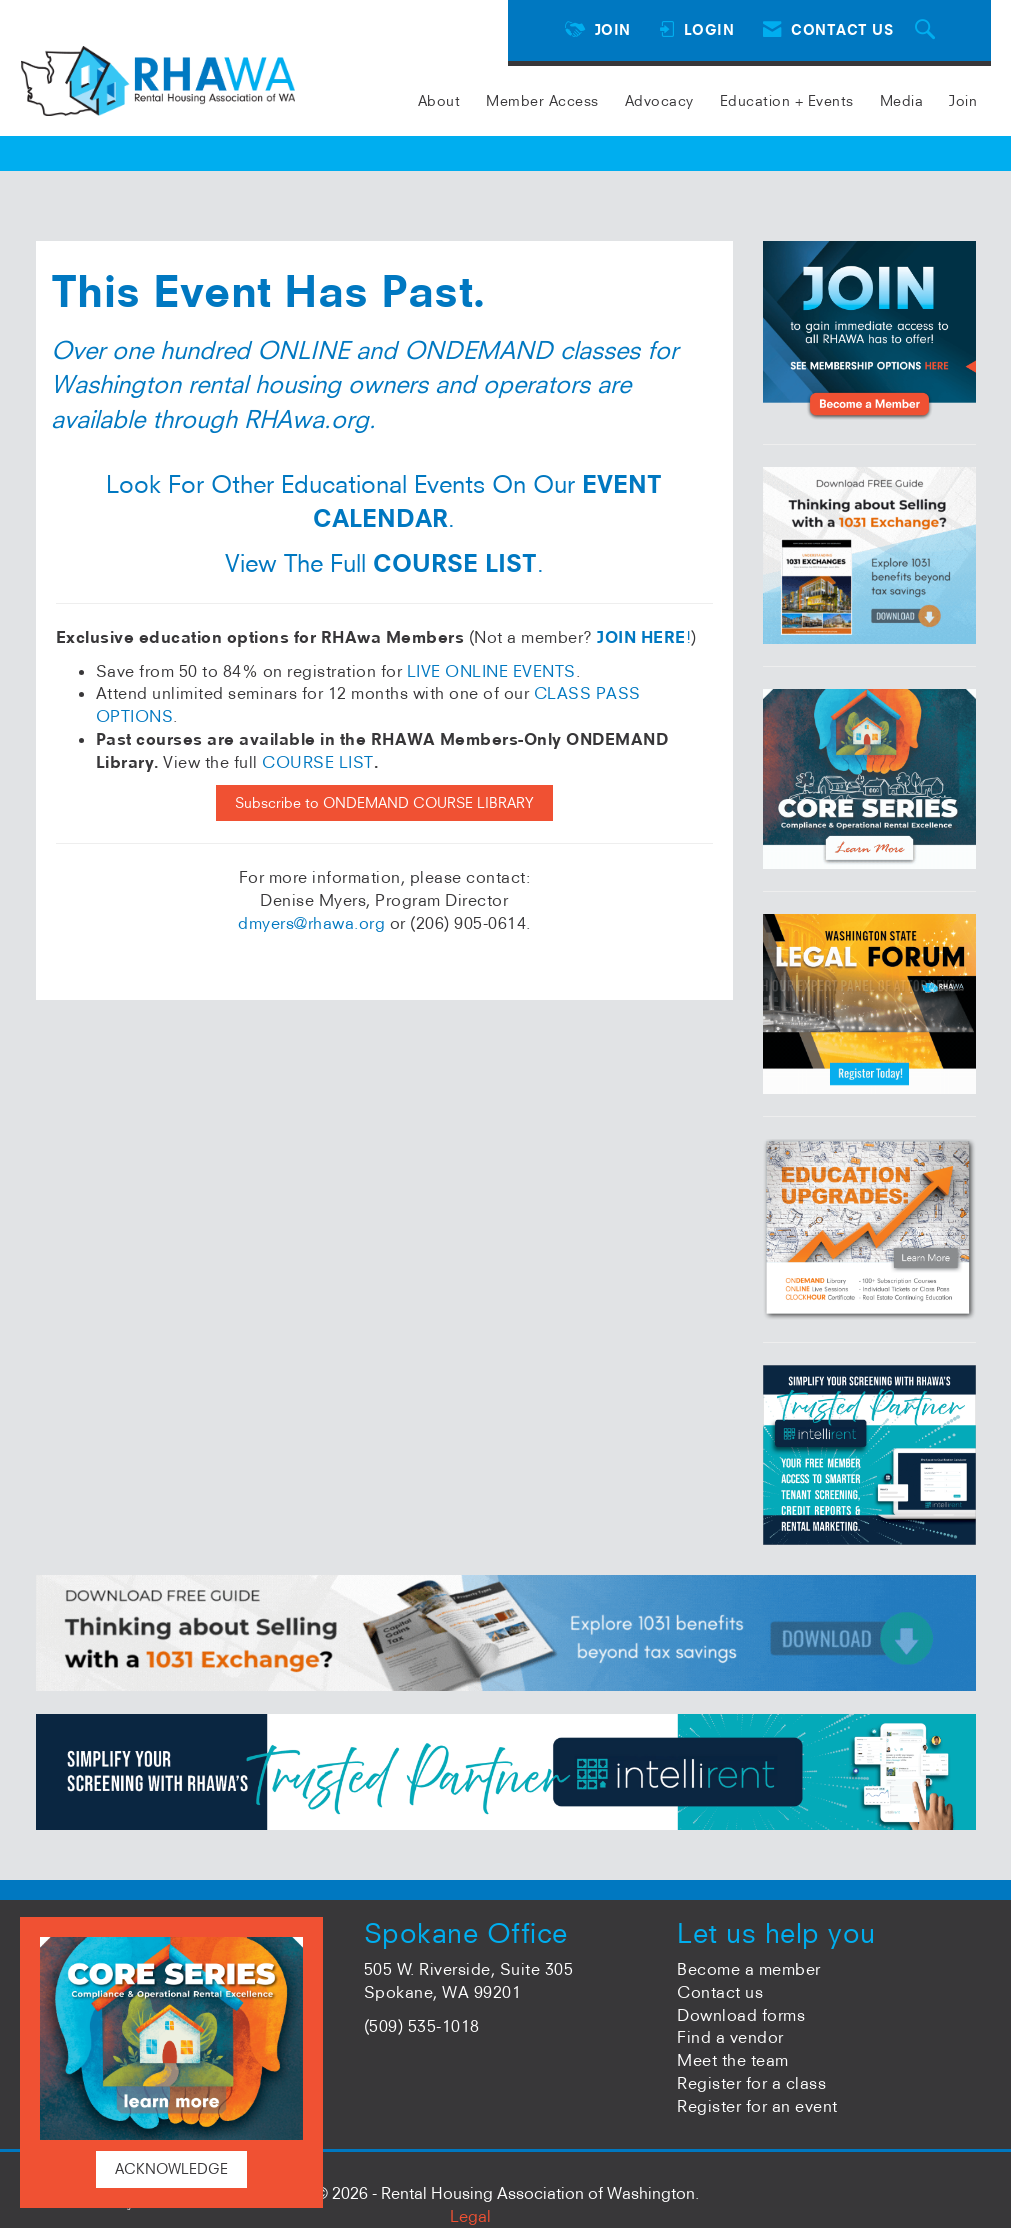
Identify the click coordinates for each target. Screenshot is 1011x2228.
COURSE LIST (318, 762)
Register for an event (757, 2106)
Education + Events (787, 101)
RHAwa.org (306, 419)
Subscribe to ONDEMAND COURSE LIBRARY (384, 803)
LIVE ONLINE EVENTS (491, 671)
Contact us (720, 1992)
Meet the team (733, 2060)
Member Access (542, 101)
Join (963, 101)
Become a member (749, 1969)
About (439, 101)
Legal (470, 2216)
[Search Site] (928, 30)
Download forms (741, 2015)
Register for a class (751, 2083)
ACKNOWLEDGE (171, 2169)
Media (902, 101)
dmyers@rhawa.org (311, 923)
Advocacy (659, 101)
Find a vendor (730, 2037)
